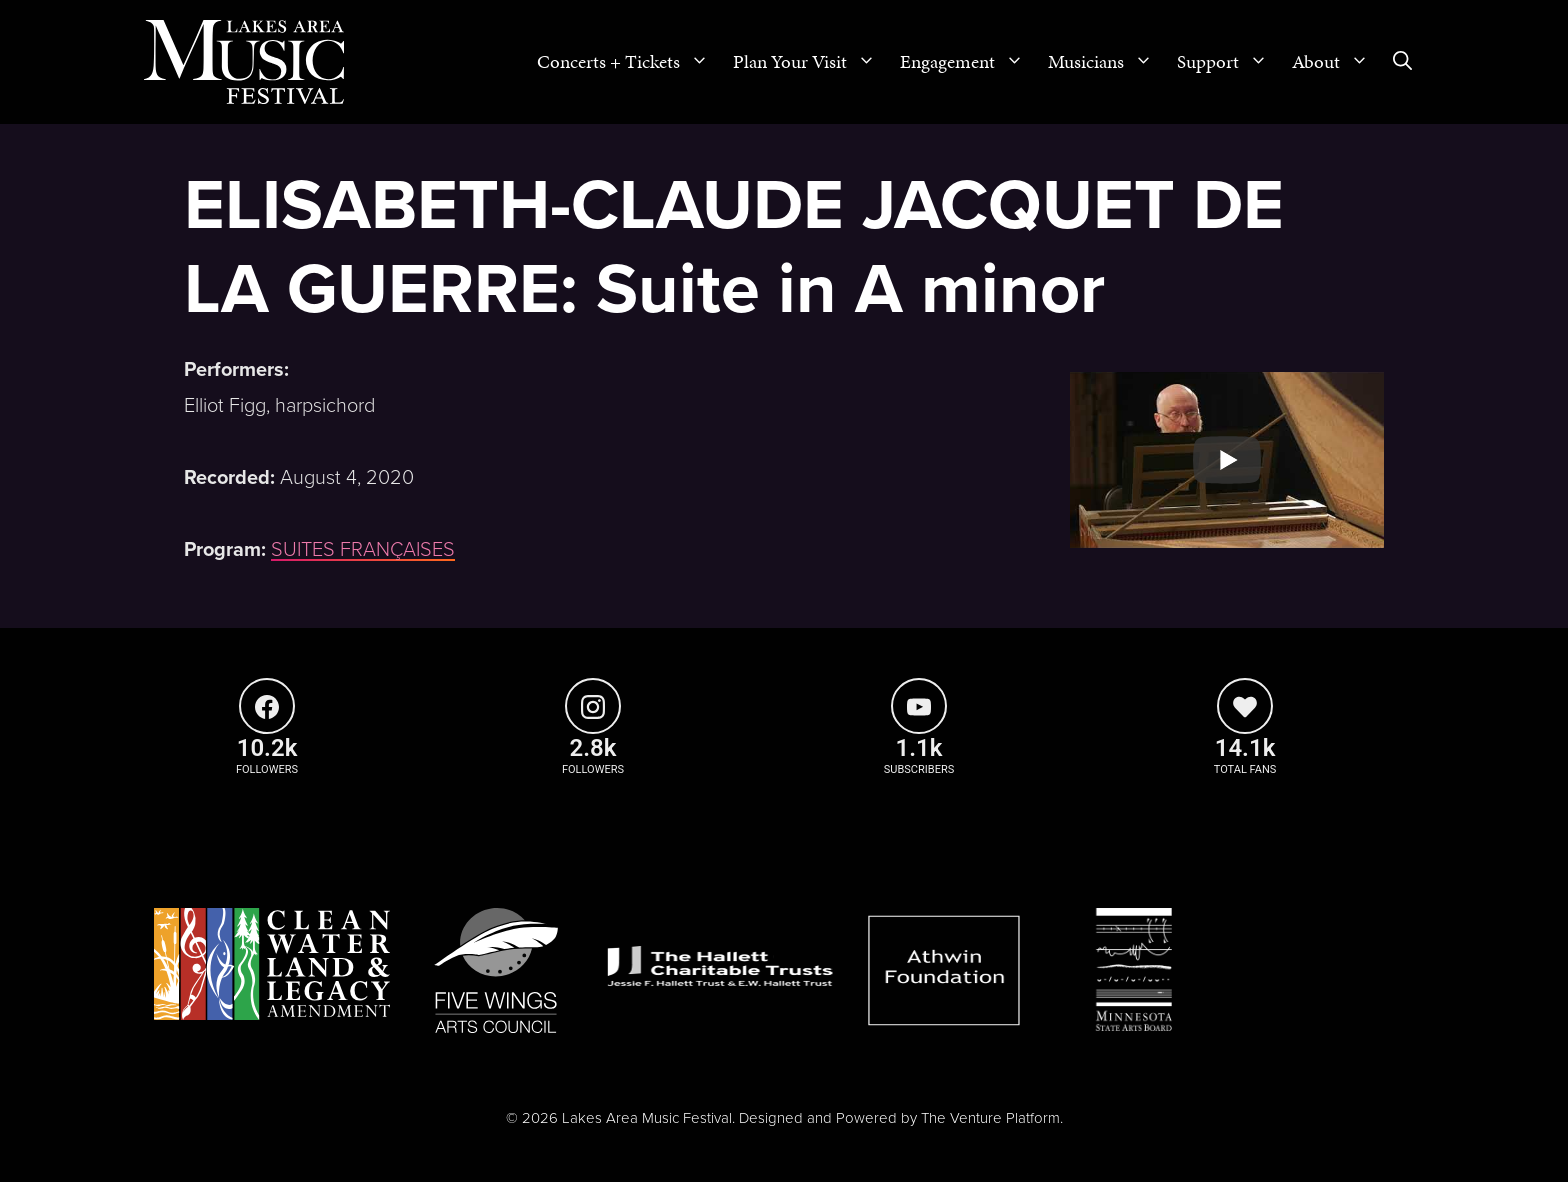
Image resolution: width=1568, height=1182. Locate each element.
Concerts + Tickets (629, 62)
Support (1228, 62)
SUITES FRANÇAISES (363, 550)
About (1336, 62)
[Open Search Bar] (1402, 62)
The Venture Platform (990, 1118)
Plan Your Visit (810, 62)
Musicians (1106, 62)
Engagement (968, 62)
